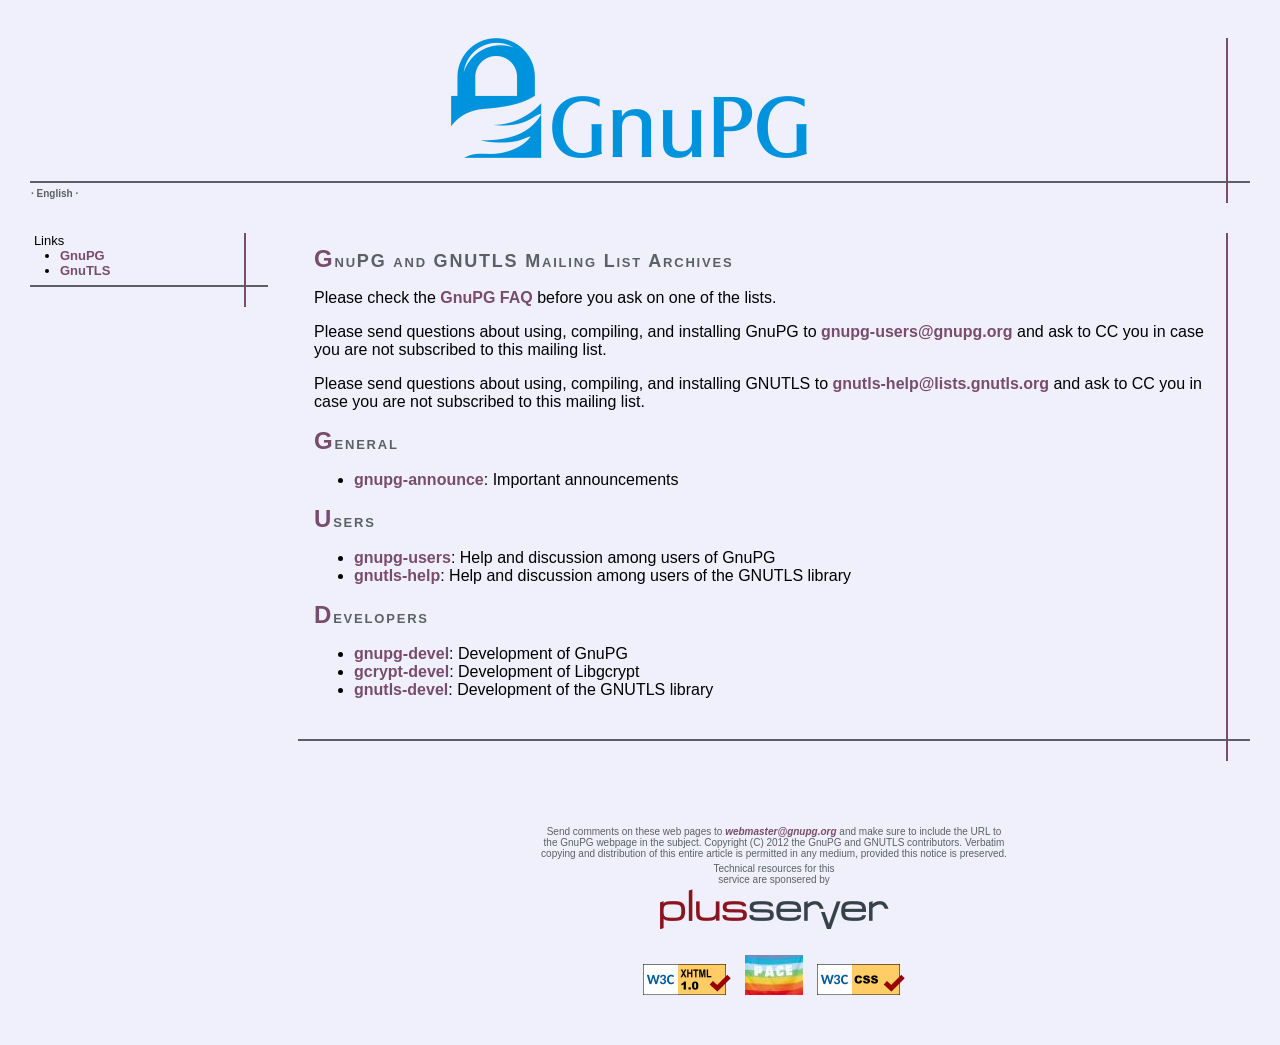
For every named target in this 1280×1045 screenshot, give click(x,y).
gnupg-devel (401, 653)
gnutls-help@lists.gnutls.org (941, 383)
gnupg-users (402, 557)
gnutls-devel (401, 689)
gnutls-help (397, 575)
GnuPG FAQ (486, 297)
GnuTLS (85, 270)
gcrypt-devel (401, 671)
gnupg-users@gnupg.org (917, 331)
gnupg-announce (419, 479)
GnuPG (82, 255)
